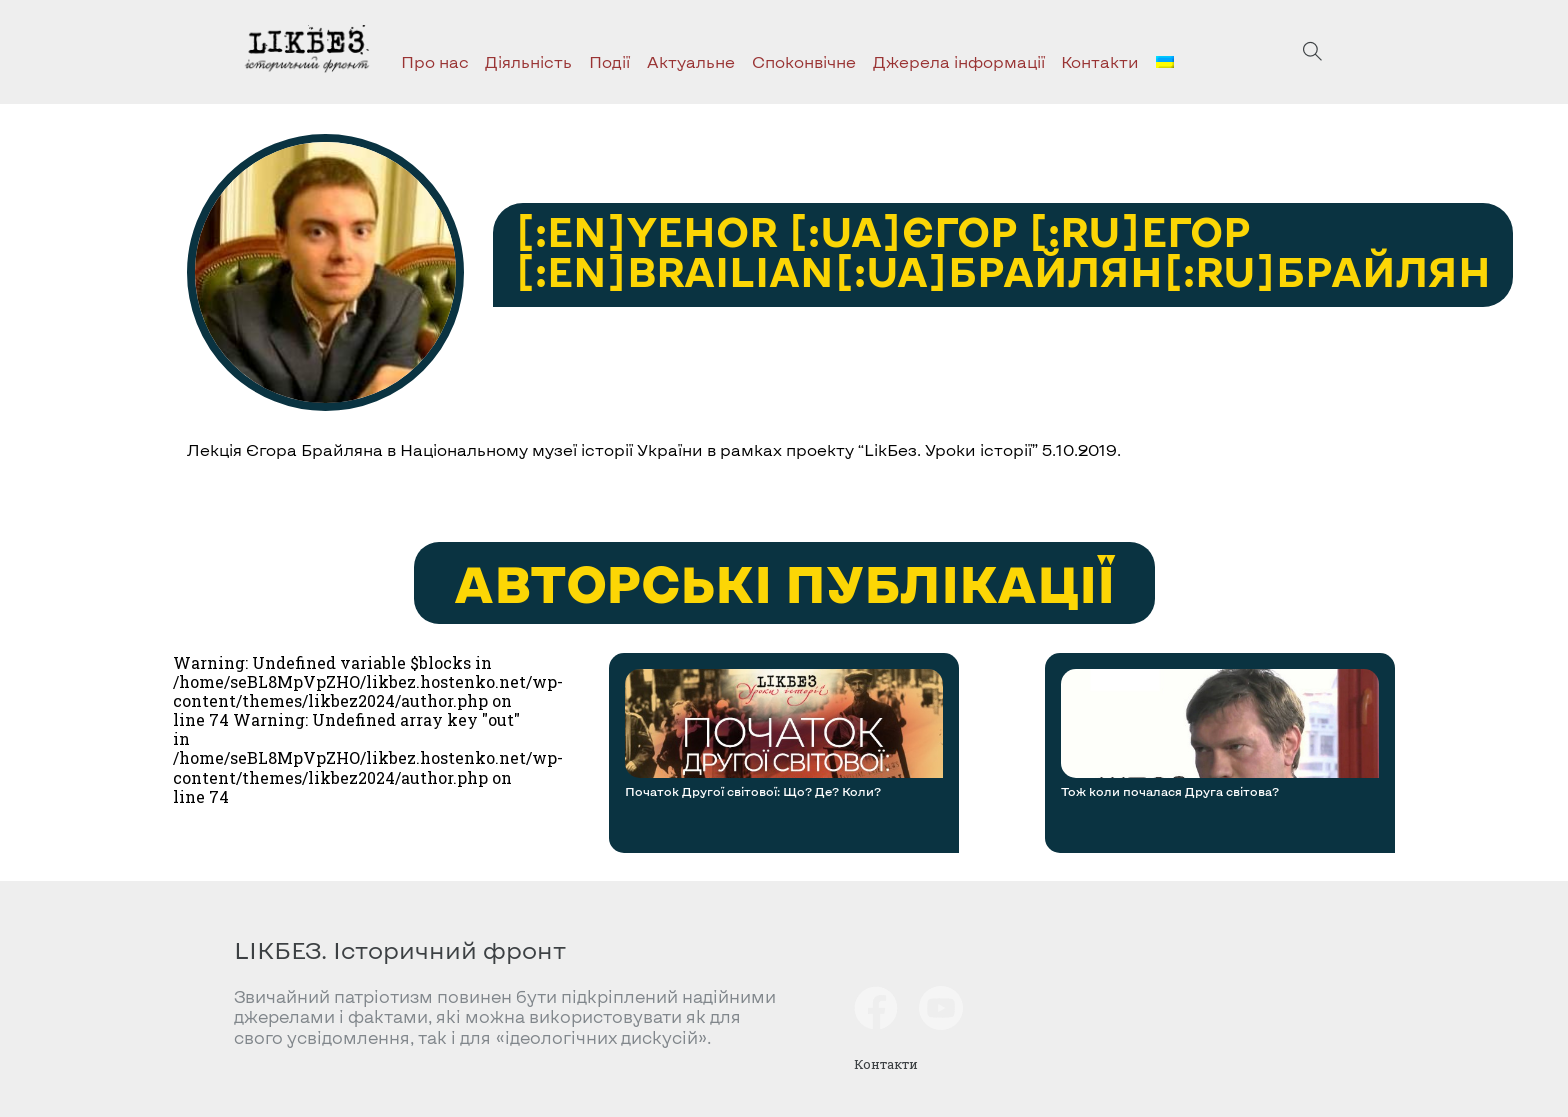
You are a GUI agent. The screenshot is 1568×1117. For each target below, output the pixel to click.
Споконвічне (804, 61)
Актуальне (691, 61)
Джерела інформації (959, 61)
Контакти (1100, 61)
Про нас (435, 61)
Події (609, 61)
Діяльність (528, 61)
